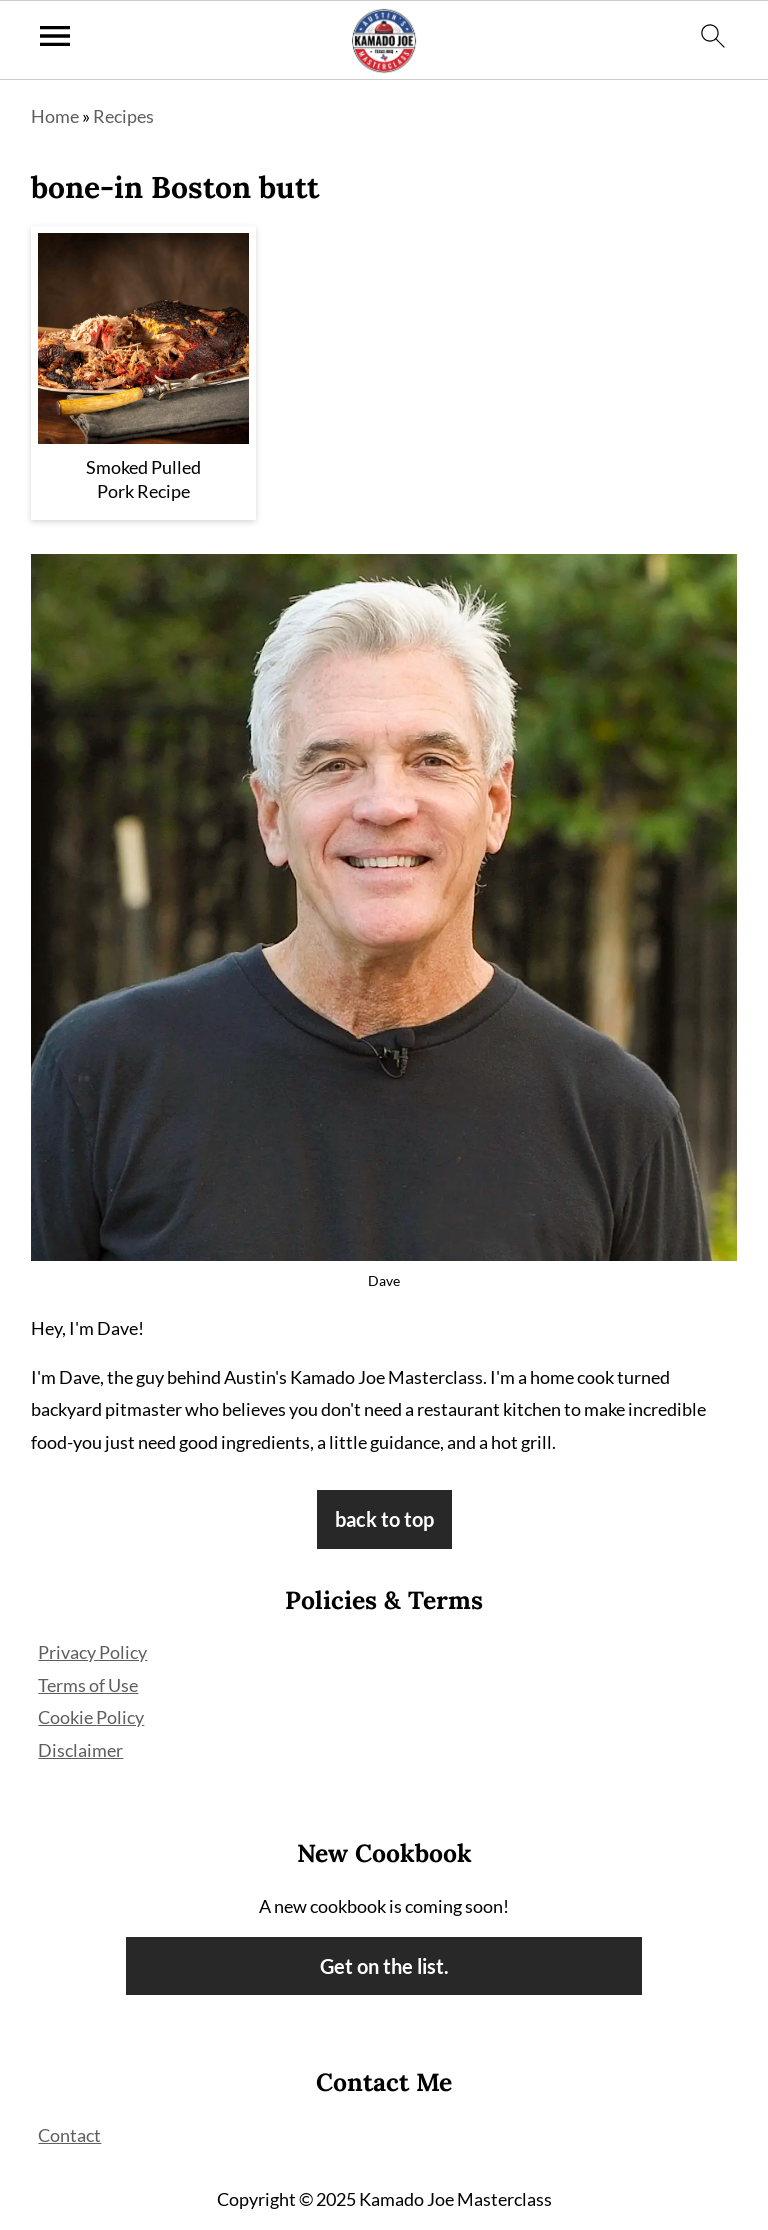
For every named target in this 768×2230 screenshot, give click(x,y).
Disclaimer (80, 1750)
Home (55, 116)
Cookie (67, 1717)
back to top (384, 1519)
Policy (120, 1717)
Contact (69, 2135)
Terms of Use (88, 1685)
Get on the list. (384, 1966)
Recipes (123, 116)
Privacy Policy (92, 1652)
